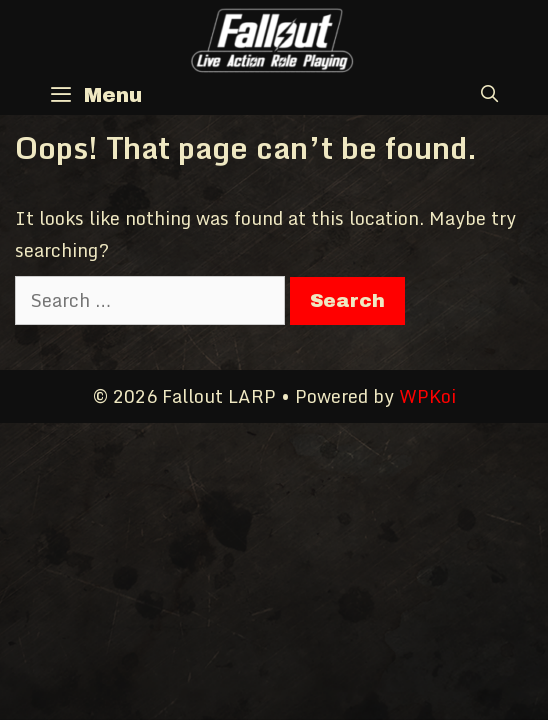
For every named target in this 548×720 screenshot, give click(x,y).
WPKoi (427, 396)
